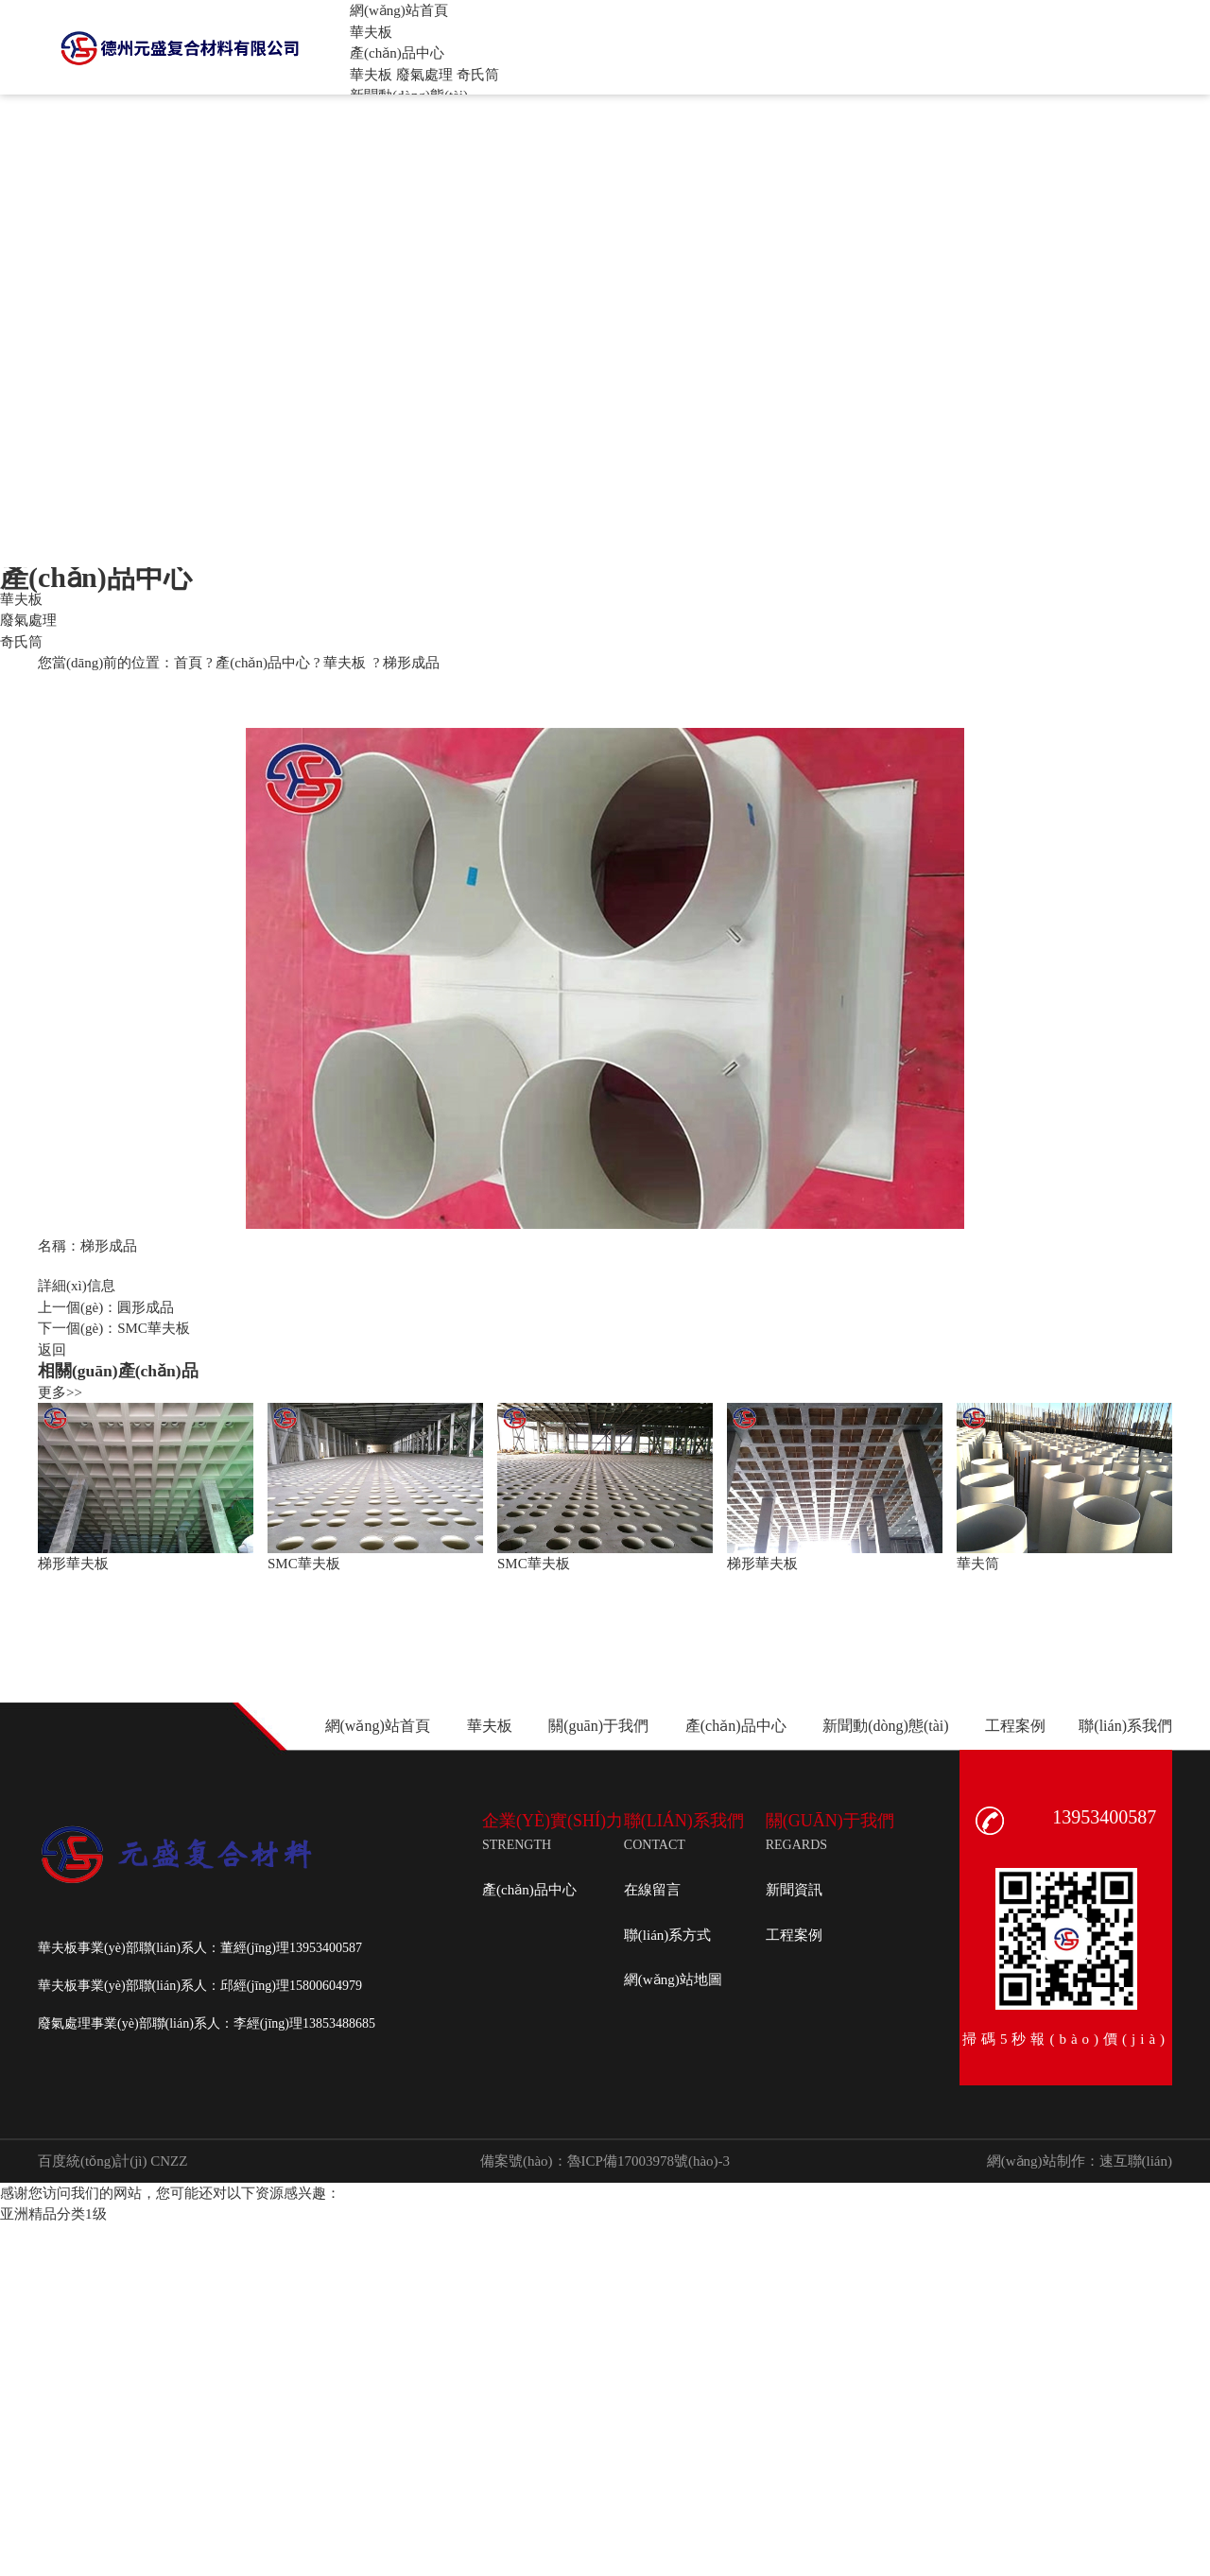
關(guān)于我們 (598, 1726)
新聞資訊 (794, 1889)
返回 (52, 1349)
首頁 (188, 662)
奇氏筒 (478, 74)
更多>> (60, 1392)
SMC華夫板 (153, 1328)
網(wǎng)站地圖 (673, 1979)
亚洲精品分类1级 (53, 2214)
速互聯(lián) (1135, 2161)
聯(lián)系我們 (1125, 1726)
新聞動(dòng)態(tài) (885, 1726)
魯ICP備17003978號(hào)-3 (649, 2161)
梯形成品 (411, 662)
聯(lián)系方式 (667, 1935)
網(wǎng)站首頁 (377, 1726)
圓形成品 (145, 1307)
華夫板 (371, 74)
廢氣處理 (424, 74)
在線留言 (652, 1889)
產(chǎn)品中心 (263, 662)
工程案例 (1015, 1726)
